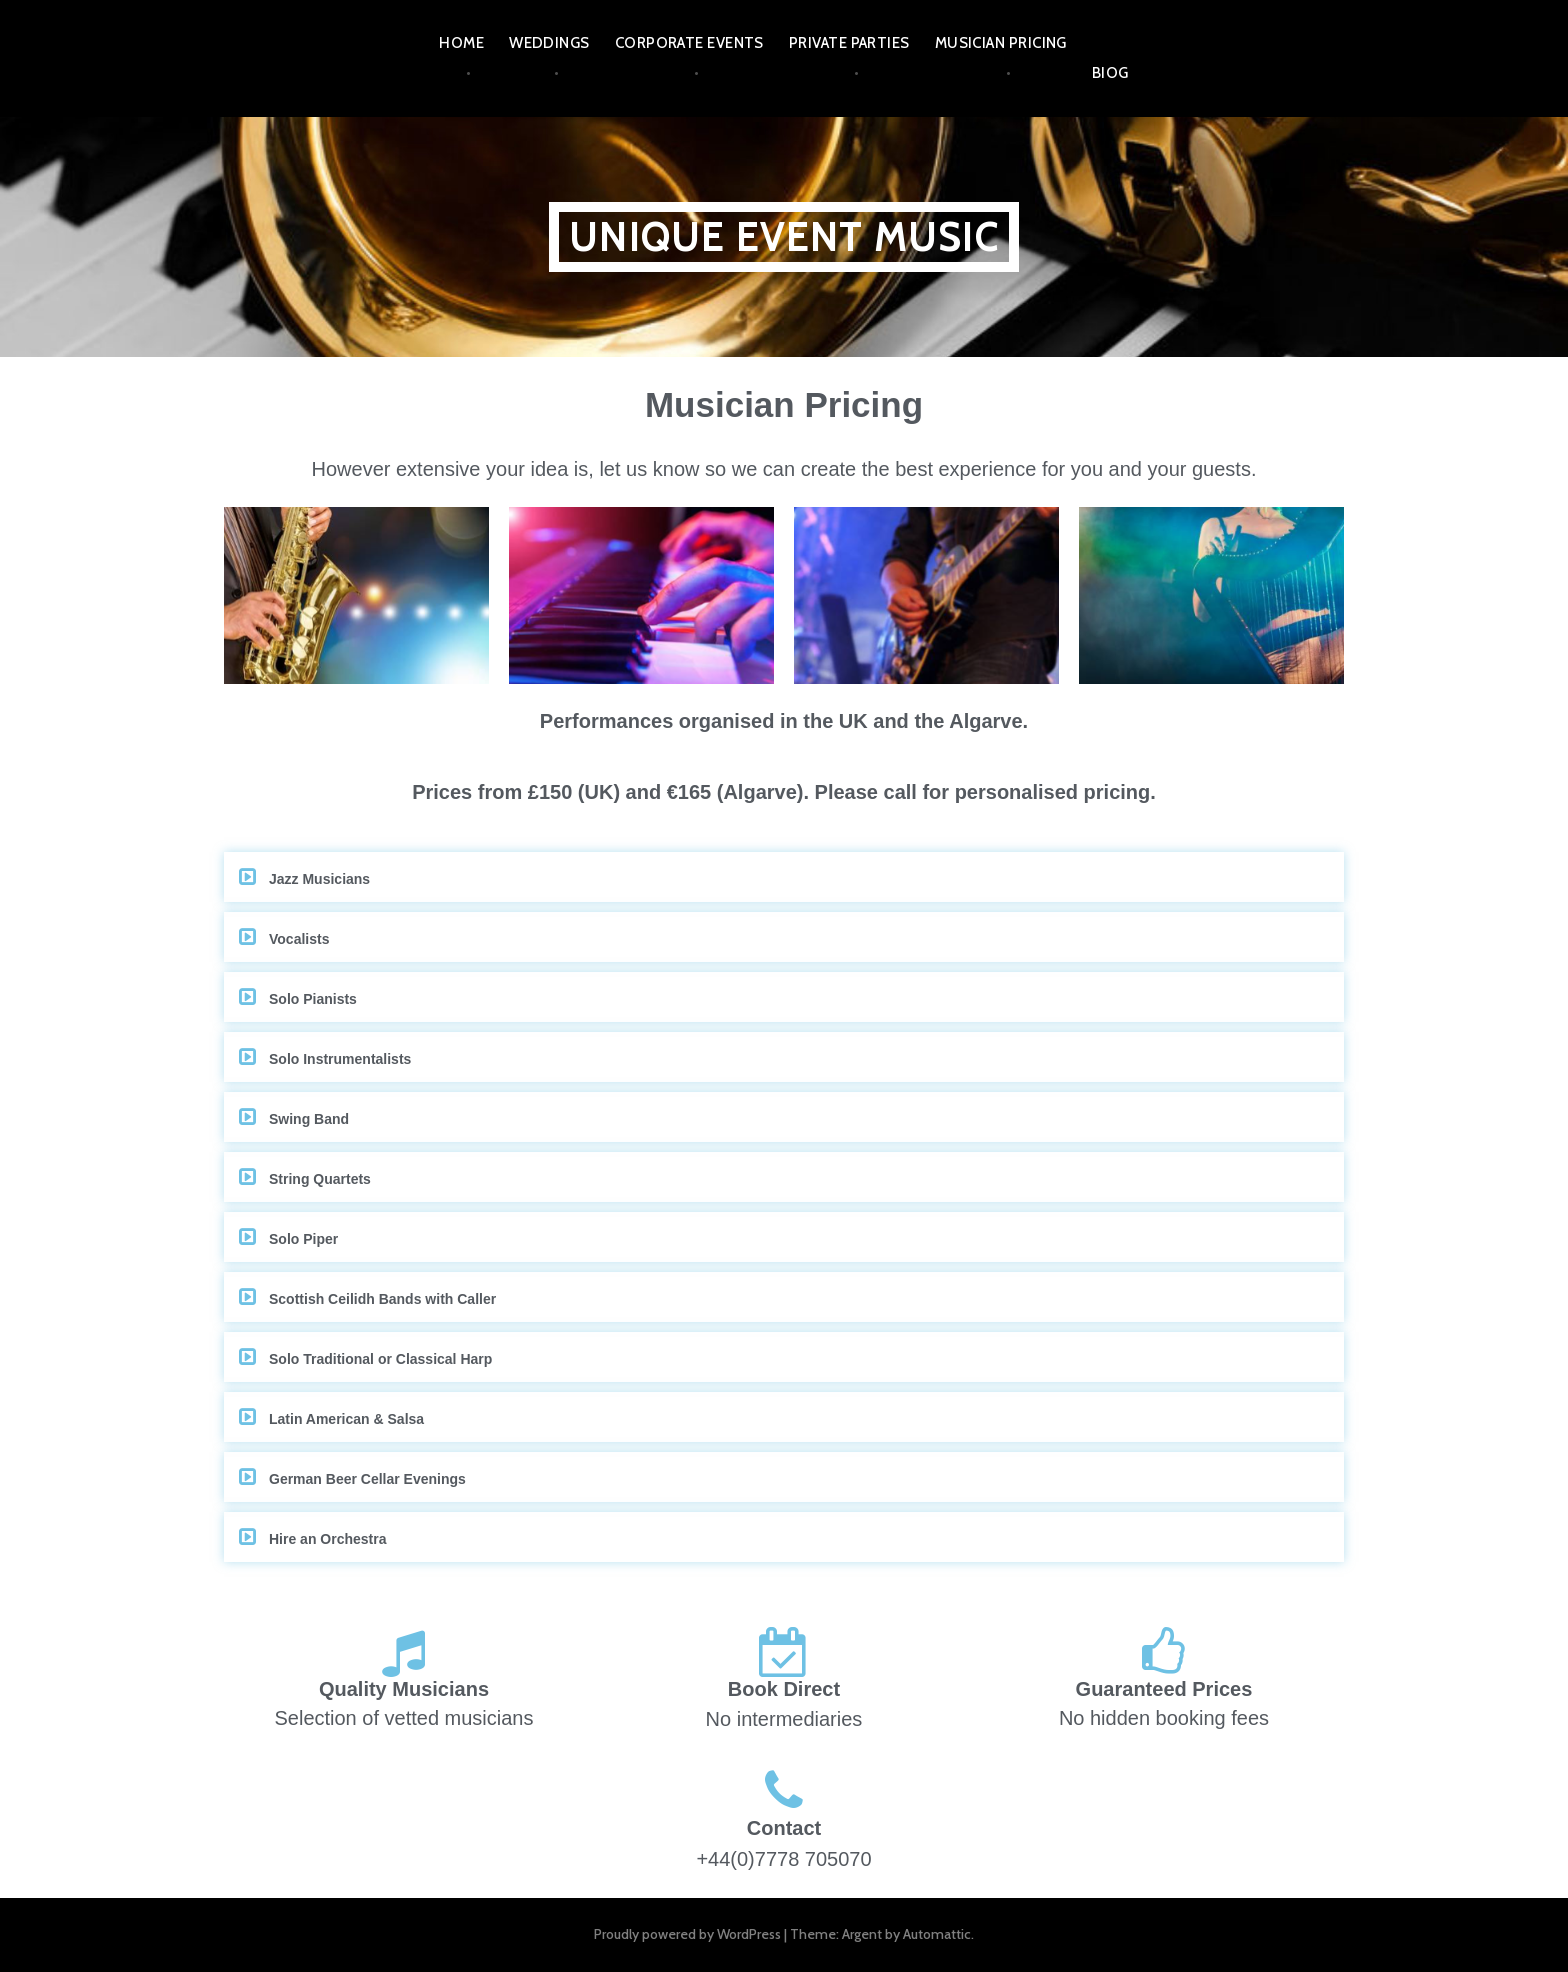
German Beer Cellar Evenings (367, 1479)
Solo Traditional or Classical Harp (380, 1359)
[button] (784, 877)
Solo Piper (303, 1239)
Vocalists (299, 939)
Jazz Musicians (319, 879)
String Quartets (320, 1179)
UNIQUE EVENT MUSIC (784, 236)
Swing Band (309, 1119)
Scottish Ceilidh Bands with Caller (382, 1299)
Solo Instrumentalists (340, 1059)
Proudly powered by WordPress (687, 1934)
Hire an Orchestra (328, 1539)
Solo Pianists (313, 999)
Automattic (937, 1934)
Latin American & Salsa (346, 1419)
